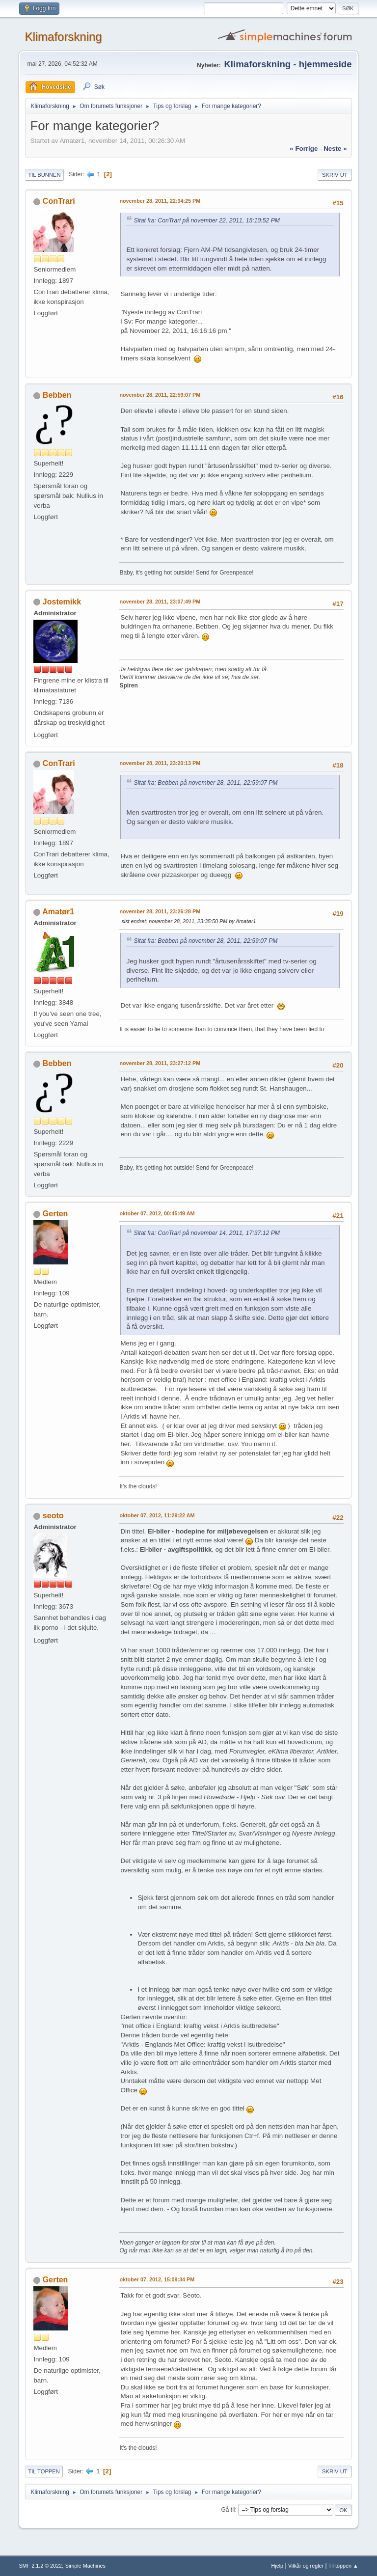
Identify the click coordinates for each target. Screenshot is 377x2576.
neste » (335, 148)
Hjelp (277, 2566)
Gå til (228, 2509)
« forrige (304, 148)
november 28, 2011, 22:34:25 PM (159, 201)
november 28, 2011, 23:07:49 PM (159, 601)
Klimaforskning (63, 36)
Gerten (55, 1213)
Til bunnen (44, 175)
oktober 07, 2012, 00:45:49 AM (156, 1213)
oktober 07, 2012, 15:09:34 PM (156, 2279)
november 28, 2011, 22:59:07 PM (159, 395)
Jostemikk (62, 602)
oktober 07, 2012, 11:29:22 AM (156, 1515)
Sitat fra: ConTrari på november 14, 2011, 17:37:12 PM (207, 1233)
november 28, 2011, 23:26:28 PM (159, 911)
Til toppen (43, 2471)
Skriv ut (335, 175)
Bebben (57, 395)
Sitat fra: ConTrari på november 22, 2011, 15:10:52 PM (207, 220)
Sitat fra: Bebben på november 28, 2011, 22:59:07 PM (205, 782)
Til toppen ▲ (343, 2566)
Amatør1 (58, 911)
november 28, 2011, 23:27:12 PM (159, 1063)
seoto (53, 1515)
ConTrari (59, 201)
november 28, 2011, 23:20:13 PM (159, 763)
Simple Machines (85, 2566)
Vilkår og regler (305, 2566)
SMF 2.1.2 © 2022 (40, 2566)
